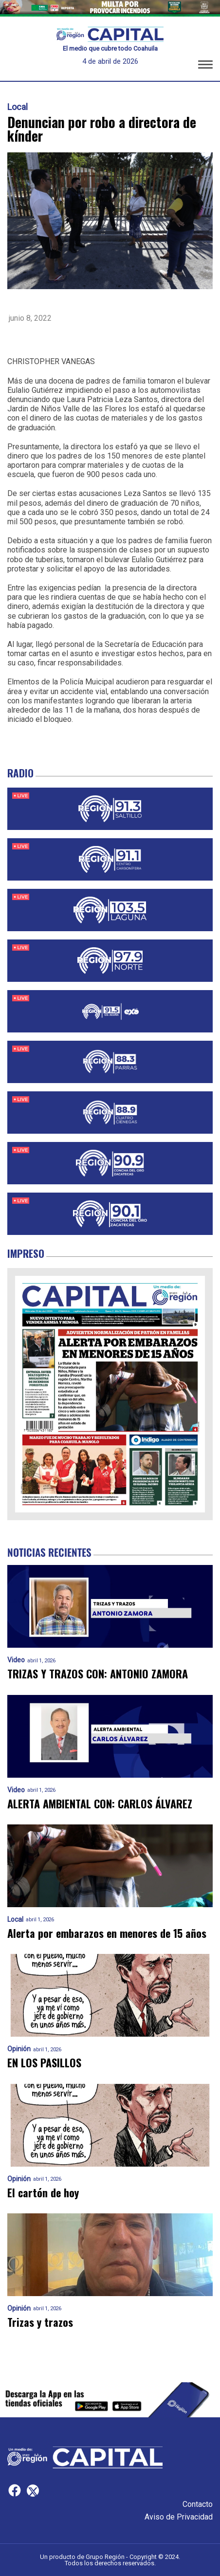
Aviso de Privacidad (179, 2516)
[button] (205, 65)
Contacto (198, 2504)
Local (17, 107)
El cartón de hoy (43, 2193)
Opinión (19, 2049)
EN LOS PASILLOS (44, 2063)
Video (16, 1660)
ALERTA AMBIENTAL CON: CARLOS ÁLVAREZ (99, 1804)
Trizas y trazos (40, 2322)
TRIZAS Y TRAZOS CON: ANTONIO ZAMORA (97, 1674)
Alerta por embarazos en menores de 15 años (106, 1933)
